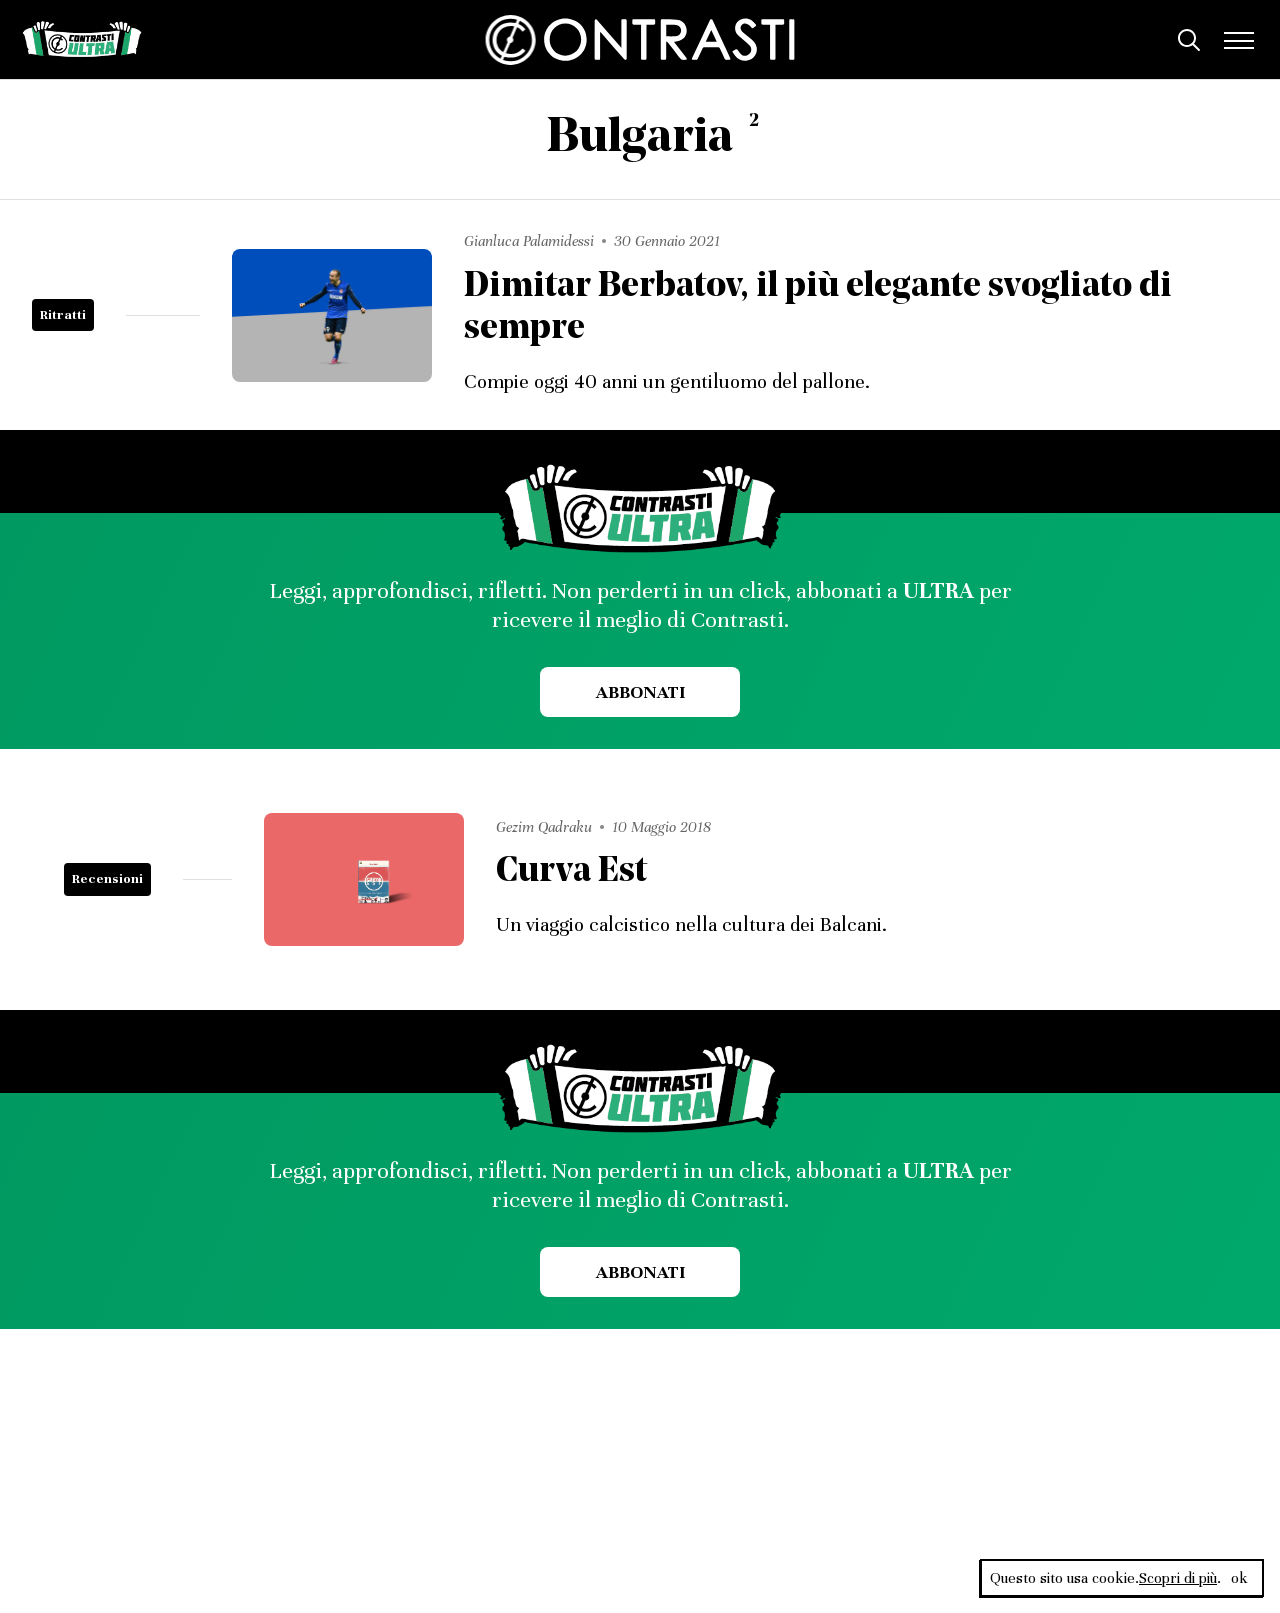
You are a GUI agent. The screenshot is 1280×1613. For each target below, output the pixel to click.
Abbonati (640, 692)
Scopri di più (1178, 1578)
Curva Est (571, 872)
